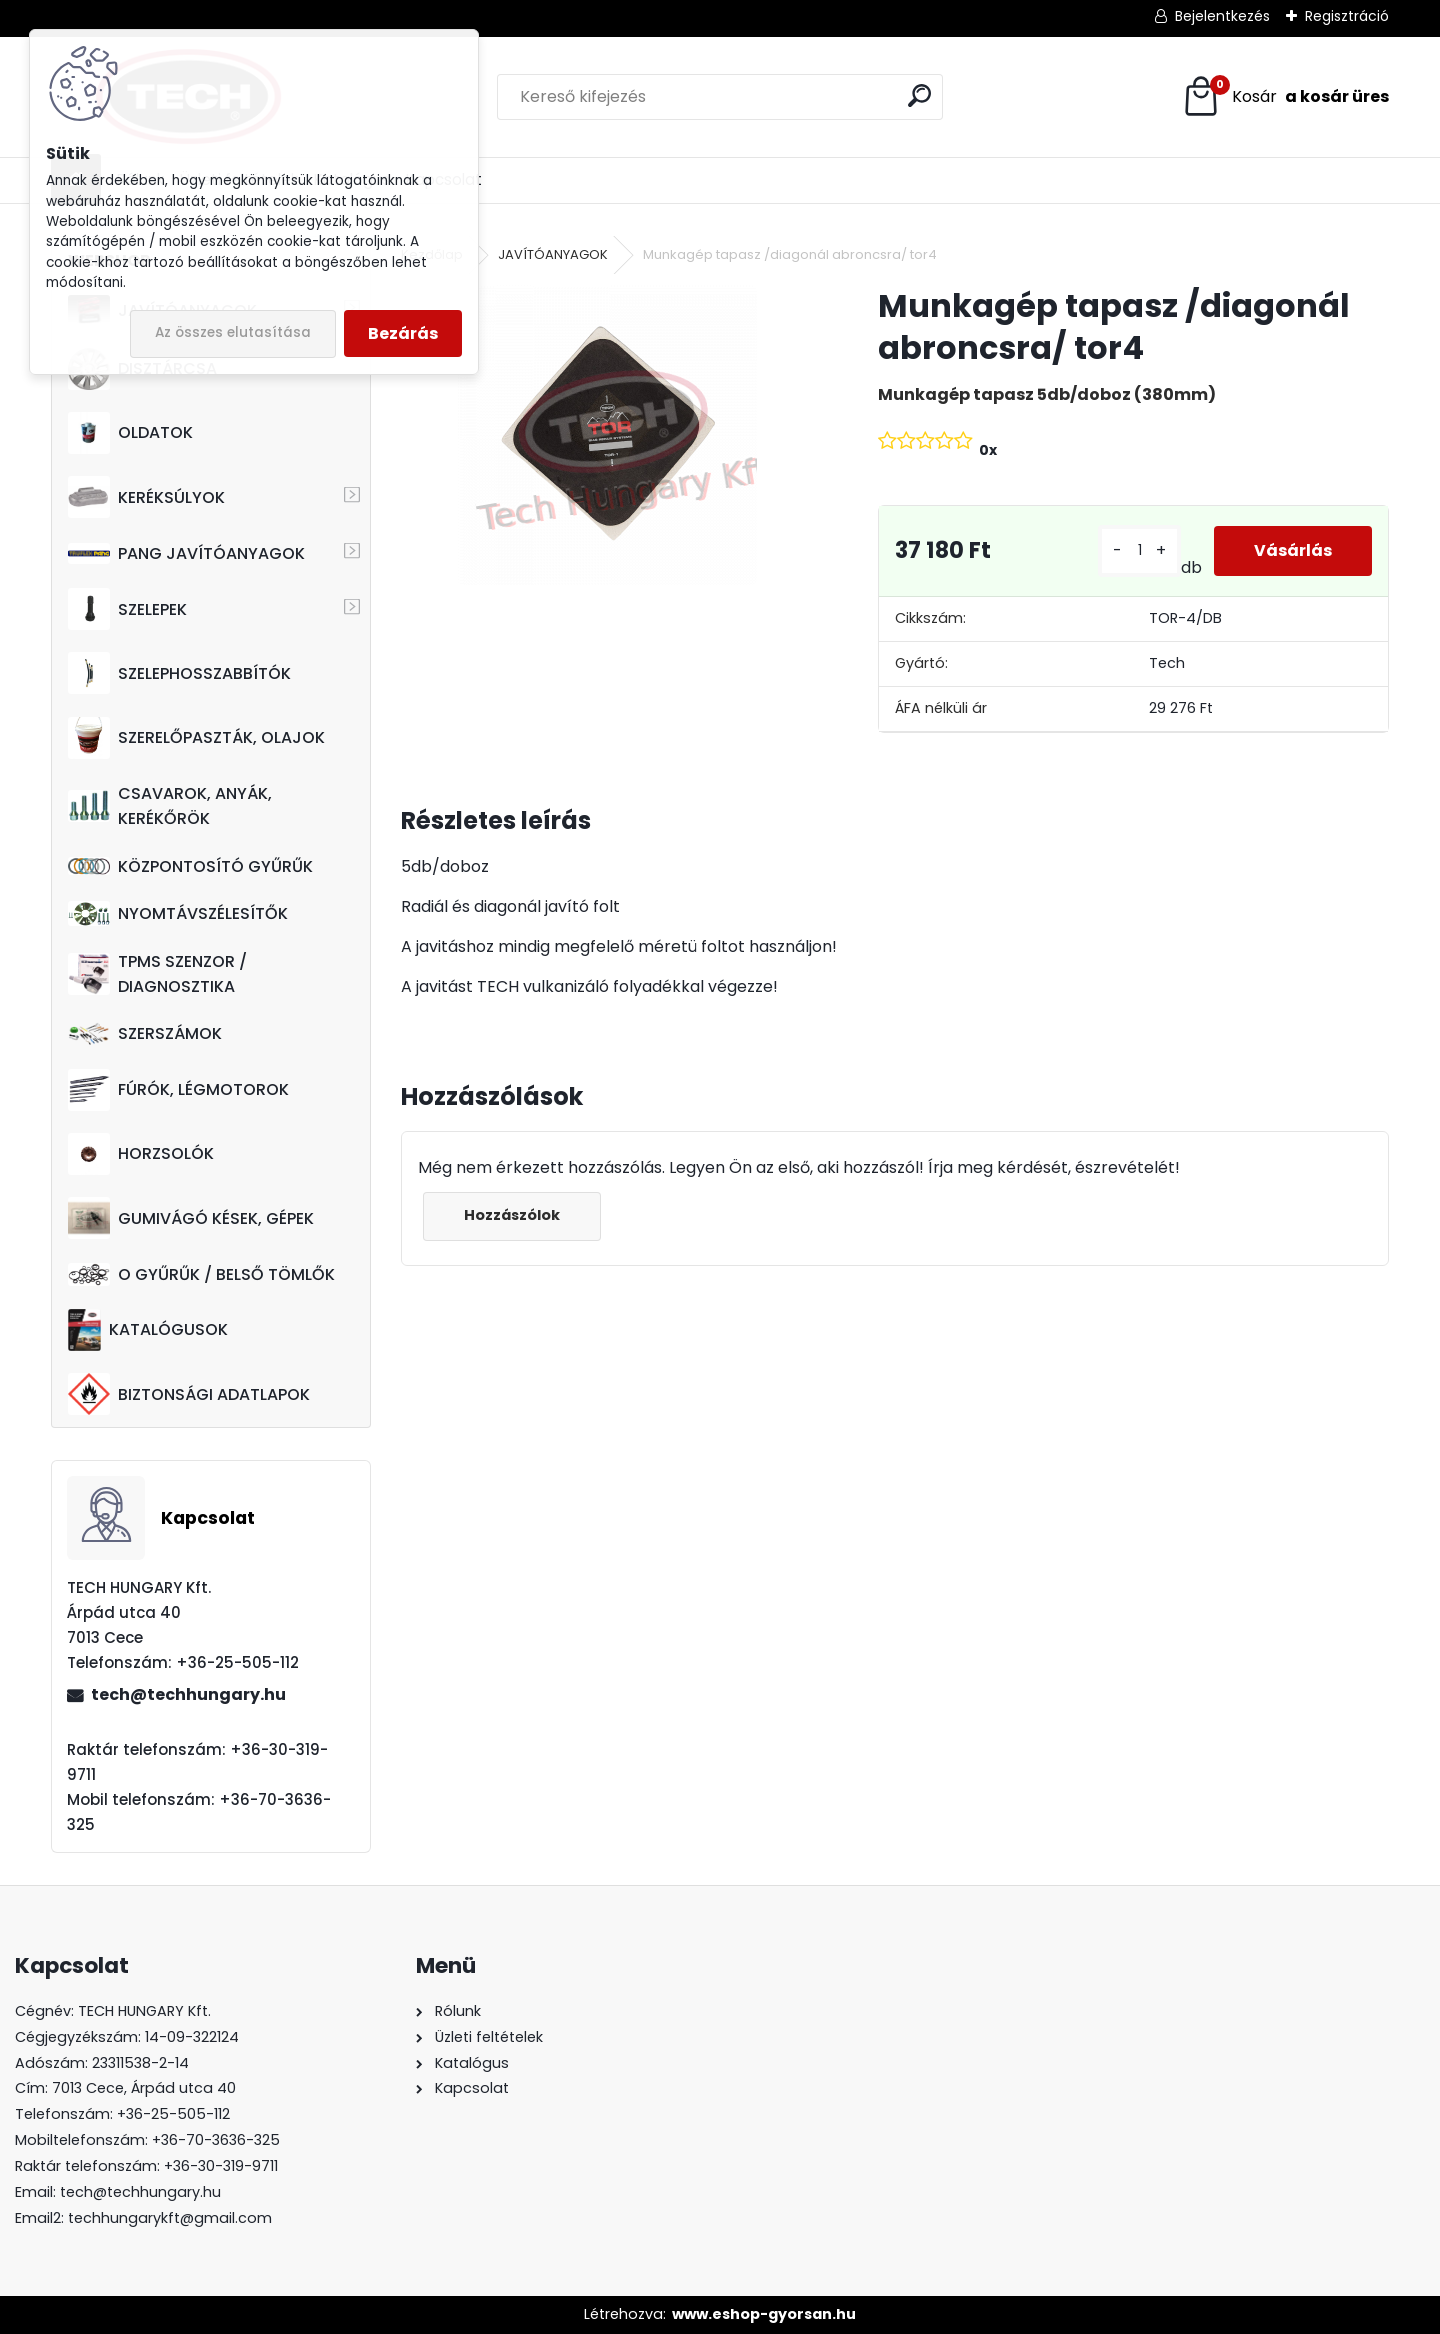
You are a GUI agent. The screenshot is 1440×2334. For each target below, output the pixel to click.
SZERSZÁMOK (145, 1033)
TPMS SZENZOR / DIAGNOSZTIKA (157, 974)
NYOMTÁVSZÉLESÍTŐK (178, 913)
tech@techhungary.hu (188, 1694)
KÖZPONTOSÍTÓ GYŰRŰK (190, 866)
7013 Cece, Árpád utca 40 (144, 2088)
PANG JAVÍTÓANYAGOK (186, 553)
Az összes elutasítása (233, 332)
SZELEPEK (127, 609)
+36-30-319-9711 (221, 2166)
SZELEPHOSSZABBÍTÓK (179, 673)
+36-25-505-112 (173, 2114)
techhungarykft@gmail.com (170, 2218)
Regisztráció (1347, 16)
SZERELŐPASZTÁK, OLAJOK (196, 738)
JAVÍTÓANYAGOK (553, 254)
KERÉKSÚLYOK (146, 497)
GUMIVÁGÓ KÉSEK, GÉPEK (191, 1218)
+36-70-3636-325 (216, 2140)
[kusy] (1139, 550)
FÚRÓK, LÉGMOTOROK (178, 1090)
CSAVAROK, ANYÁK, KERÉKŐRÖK (170, 806)
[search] (919, 95)
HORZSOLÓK (141, 1154)
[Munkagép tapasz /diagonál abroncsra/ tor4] (607, 435)
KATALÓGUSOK (148, 1330)
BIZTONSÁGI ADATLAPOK (189, 1394)
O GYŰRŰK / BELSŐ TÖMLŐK (201, 1274)
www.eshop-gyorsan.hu (764, 2314)
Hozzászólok (512, 1215)
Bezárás (403, 333)
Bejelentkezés (1222, 16)
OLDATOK (130, 433)
